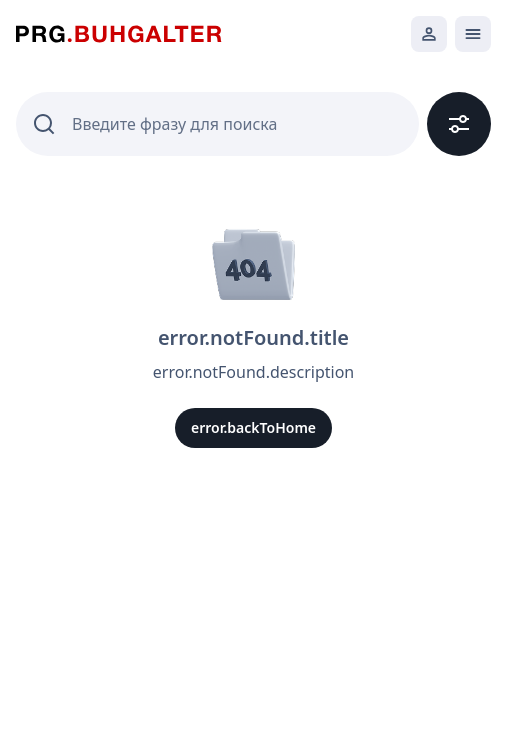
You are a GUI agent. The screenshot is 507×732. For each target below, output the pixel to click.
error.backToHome (253, 427)
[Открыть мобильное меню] (473, 34)
